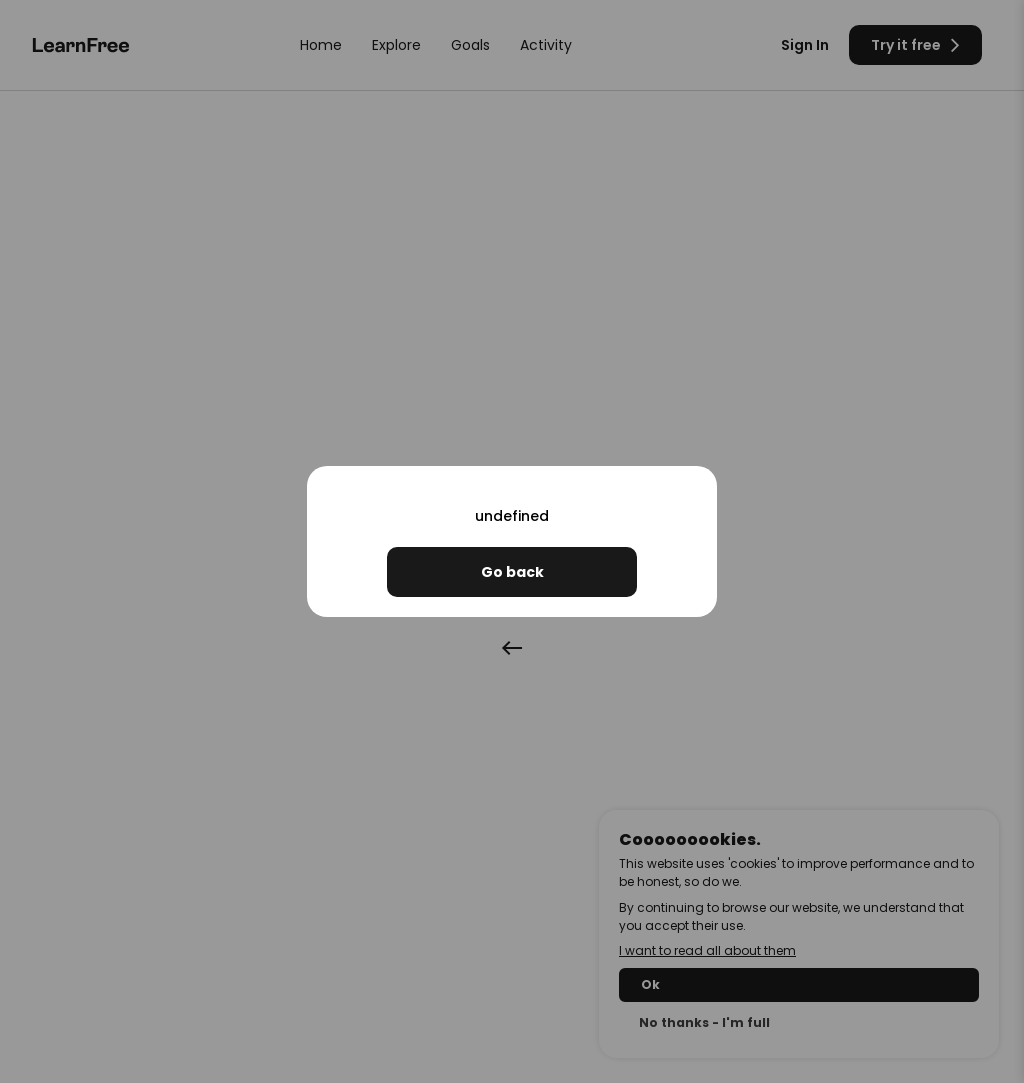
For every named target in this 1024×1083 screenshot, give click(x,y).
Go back (512, 572)
